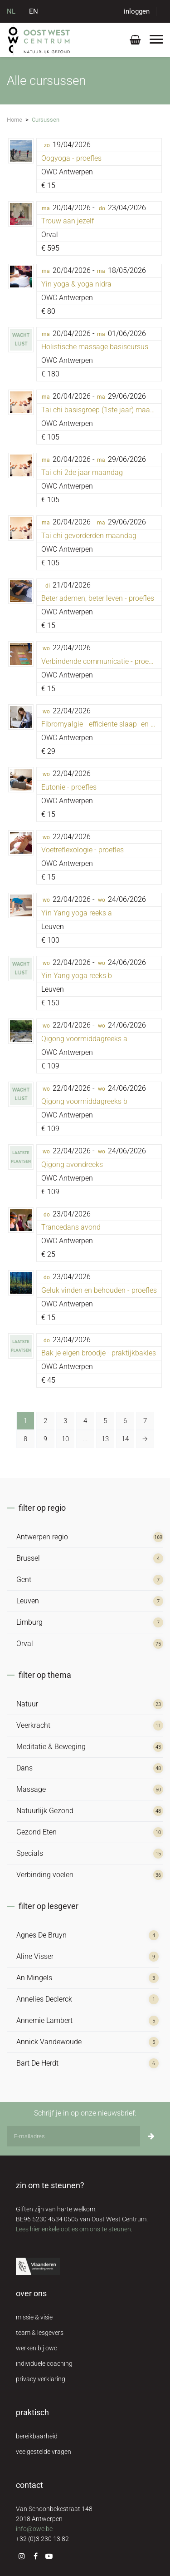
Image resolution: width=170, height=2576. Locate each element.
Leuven (27, 1601)
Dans (24, 1768)
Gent (23, 1579)
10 (65, 1439)
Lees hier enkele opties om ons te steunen (73, 2229)
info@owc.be (34, 2528)
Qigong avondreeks (72, 1164)
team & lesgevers (39, 2332)
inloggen (137, 11)
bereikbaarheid (37, 2436)
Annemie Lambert (44, 2020)
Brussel (28, 1558)
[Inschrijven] (151, 2136)
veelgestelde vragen (43, 2451)
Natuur (27, 1704)
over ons (31, 2293)
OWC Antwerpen (67, 172)
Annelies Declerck (44, 1999)
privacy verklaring (40, 2379)
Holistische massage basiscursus (94, 346)
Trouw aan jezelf (67, 221)
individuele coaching (44, 2363)
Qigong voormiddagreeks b (84, 1101)
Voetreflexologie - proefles (82, 849)
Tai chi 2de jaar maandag (82, 472)
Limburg (29, 1622)
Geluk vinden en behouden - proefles (99, 1290)
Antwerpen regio (42, 1537)
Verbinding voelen (44, 1874)
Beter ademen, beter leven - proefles (97, 598)
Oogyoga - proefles (71, 158)
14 (125, 1439)
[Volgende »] (145, 1439)
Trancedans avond (71, 1227)
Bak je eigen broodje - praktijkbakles (98, 1353)
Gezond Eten (36, 1832)
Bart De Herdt (37, 2063)
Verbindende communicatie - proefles (100, 661)
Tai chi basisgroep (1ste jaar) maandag (103, 409)
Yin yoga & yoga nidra (76, 284)
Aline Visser (34, 1956)
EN (33, 11)
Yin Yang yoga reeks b (76, 975)
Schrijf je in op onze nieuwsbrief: (85, 2113)
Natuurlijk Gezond (44, 1810)
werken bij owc (36, 2348)
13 (105, 1439)
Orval (49, 234)
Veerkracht (33, 1725)
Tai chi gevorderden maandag (88, 535)
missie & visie (34, 2317)
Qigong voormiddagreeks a (84, 1038)
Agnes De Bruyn (41, 1935)
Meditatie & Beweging (51, 1746)
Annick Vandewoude (49, 2041)
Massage (31, 1789)
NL (11, 11)
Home (14, 119)
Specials (29, 1853)
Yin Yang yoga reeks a (76, 913)
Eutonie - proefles (69, 787)
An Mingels (34, 1977)
